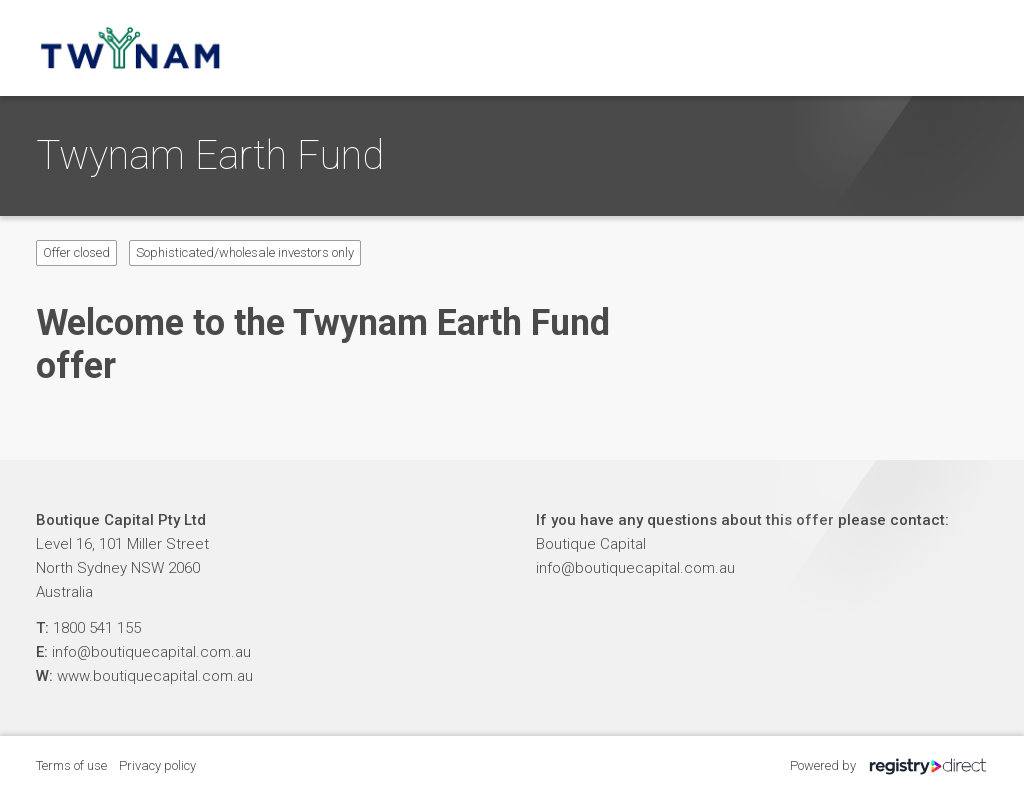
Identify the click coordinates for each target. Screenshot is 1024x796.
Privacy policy (157, 765)
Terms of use (71, 765)
